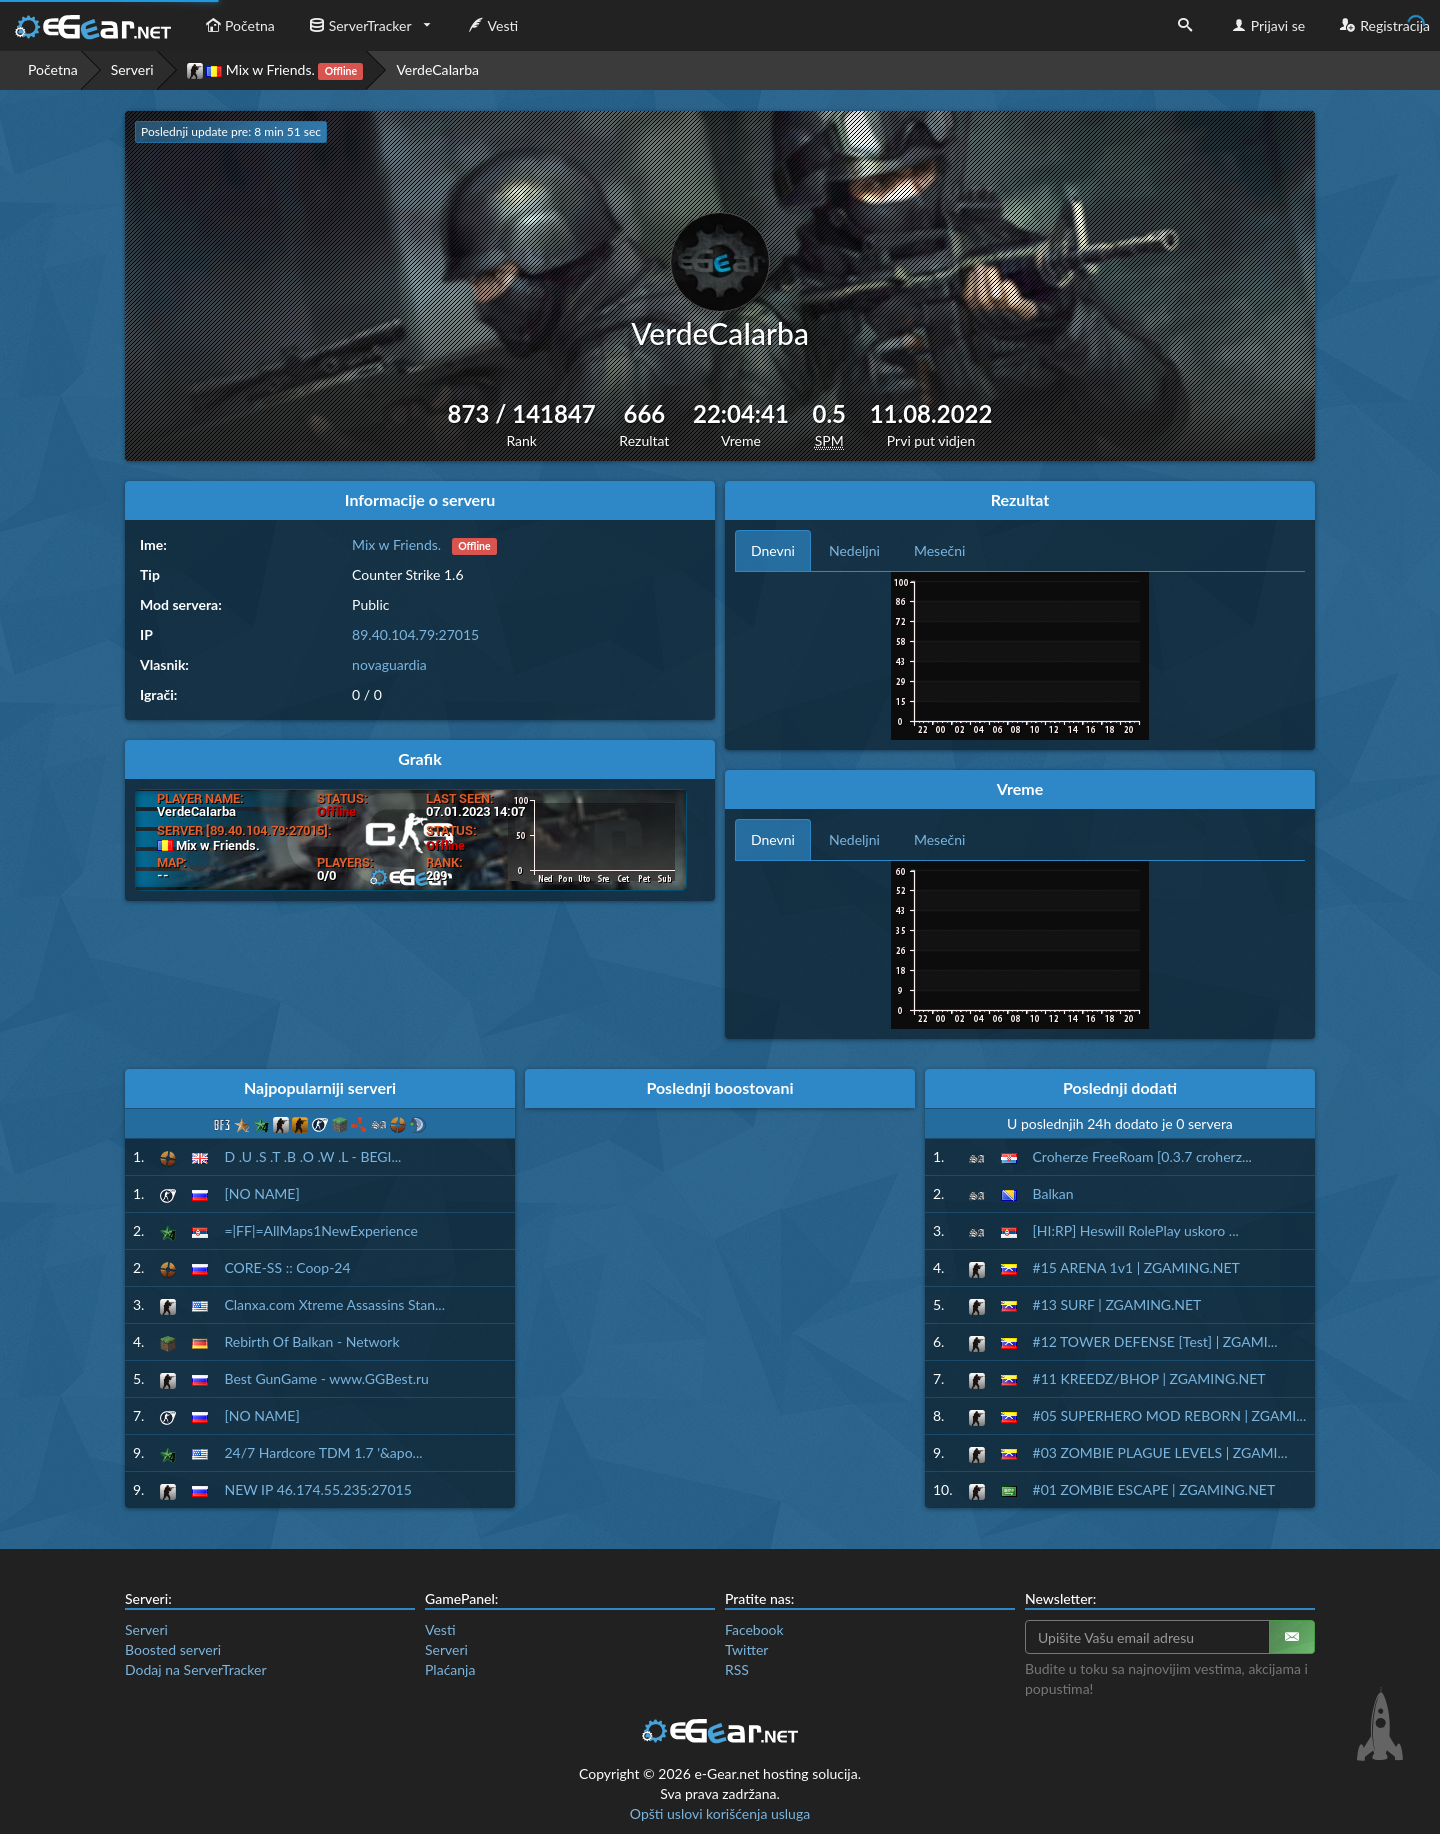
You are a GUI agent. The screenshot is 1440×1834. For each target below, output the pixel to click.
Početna (238, 25)
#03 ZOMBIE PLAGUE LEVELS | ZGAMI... (1160, 1452)
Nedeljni (854, 550)
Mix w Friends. (275, 70)
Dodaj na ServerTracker (195, 1669)
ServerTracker (358, 25)
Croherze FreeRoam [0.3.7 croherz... (1142, 1156)
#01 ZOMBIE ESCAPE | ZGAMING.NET (1154, 1489)
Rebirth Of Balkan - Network (311, 1341)
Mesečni (940, 550)
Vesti (491, 25)
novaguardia (389, 664)
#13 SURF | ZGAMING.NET (1117, 1304)
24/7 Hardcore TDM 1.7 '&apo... (323, 1452)
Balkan (1053, 1193)
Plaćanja (450, 1669)
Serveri (132, 69)
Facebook (754, 1629)
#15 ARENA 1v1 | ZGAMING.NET (1136, 1267)
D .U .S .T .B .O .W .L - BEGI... (312, 1156)
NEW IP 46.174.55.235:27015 (317, 1489)
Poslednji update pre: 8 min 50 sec (231, 131)
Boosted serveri (173, 1649)
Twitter (746, 1649)
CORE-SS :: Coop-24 (287, 1267)
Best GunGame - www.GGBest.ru (326, 1378)
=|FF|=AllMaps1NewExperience (320, 1230)
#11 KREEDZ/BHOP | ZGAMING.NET (1149, 1378)
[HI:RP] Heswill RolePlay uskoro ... (1136, 1230)
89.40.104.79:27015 (415, 634)
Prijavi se (1266, 25)
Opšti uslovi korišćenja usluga (720, 1813)
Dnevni (773, 550)
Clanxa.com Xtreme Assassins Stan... (334, 1304)
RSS (737, 1669)
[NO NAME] (261, 1193)
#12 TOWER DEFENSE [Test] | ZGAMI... (1155, 1341)
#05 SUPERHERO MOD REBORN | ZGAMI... (1170, 1415)
